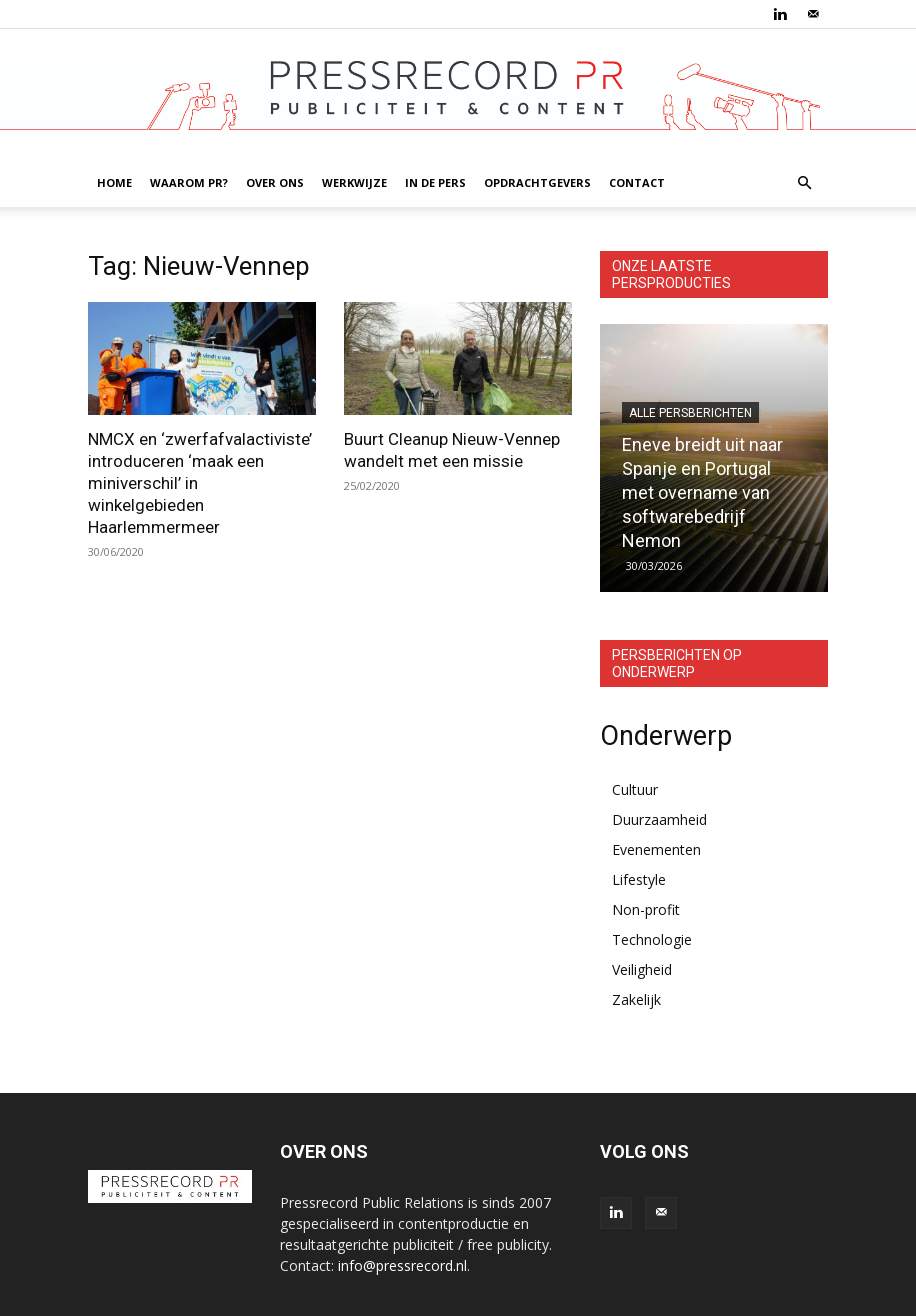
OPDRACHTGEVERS (537, 182)
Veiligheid (642, 969)
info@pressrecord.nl (402, 1265)
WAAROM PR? (189, 182)
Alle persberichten (690, 413)
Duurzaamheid (659, 819)
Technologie (652, 939)
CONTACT (637, 182)
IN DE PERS (435, 182)
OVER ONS (275, 182)
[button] (804, 183)
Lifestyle (639, 879)
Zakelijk (636, 999)
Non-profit (646, 909)
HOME (114, 182)
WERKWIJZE (354, 182)
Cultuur (635, 789)
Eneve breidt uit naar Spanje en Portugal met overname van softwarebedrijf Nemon (702, 492)
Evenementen (656, 849)
